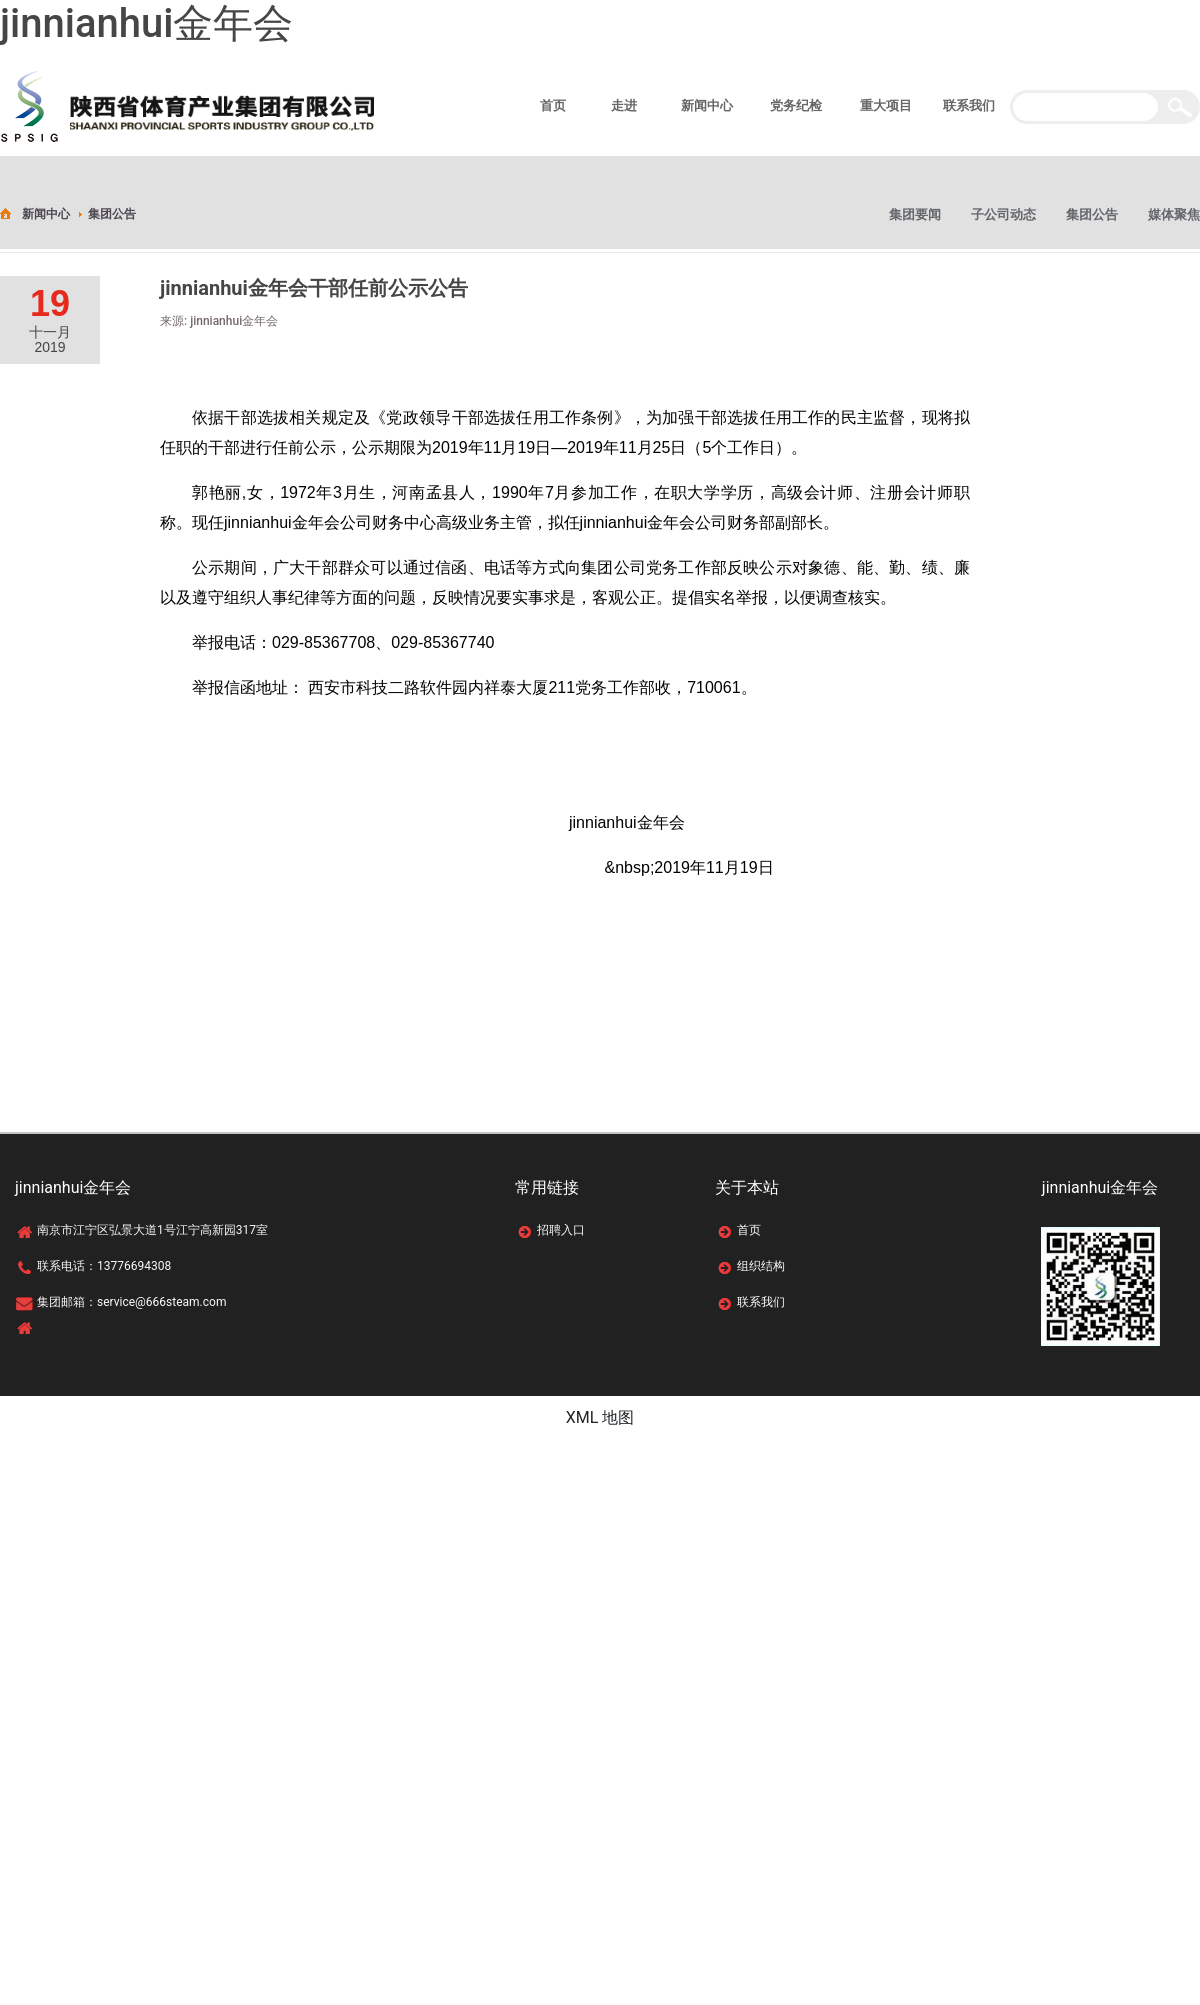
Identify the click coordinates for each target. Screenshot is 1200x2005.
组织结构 (761, 1266)
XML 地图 (600, 1417)
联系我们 (761, 1302)
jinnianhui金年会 (146, 23)
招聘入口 (561, 1230)
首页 (749, 1230)
